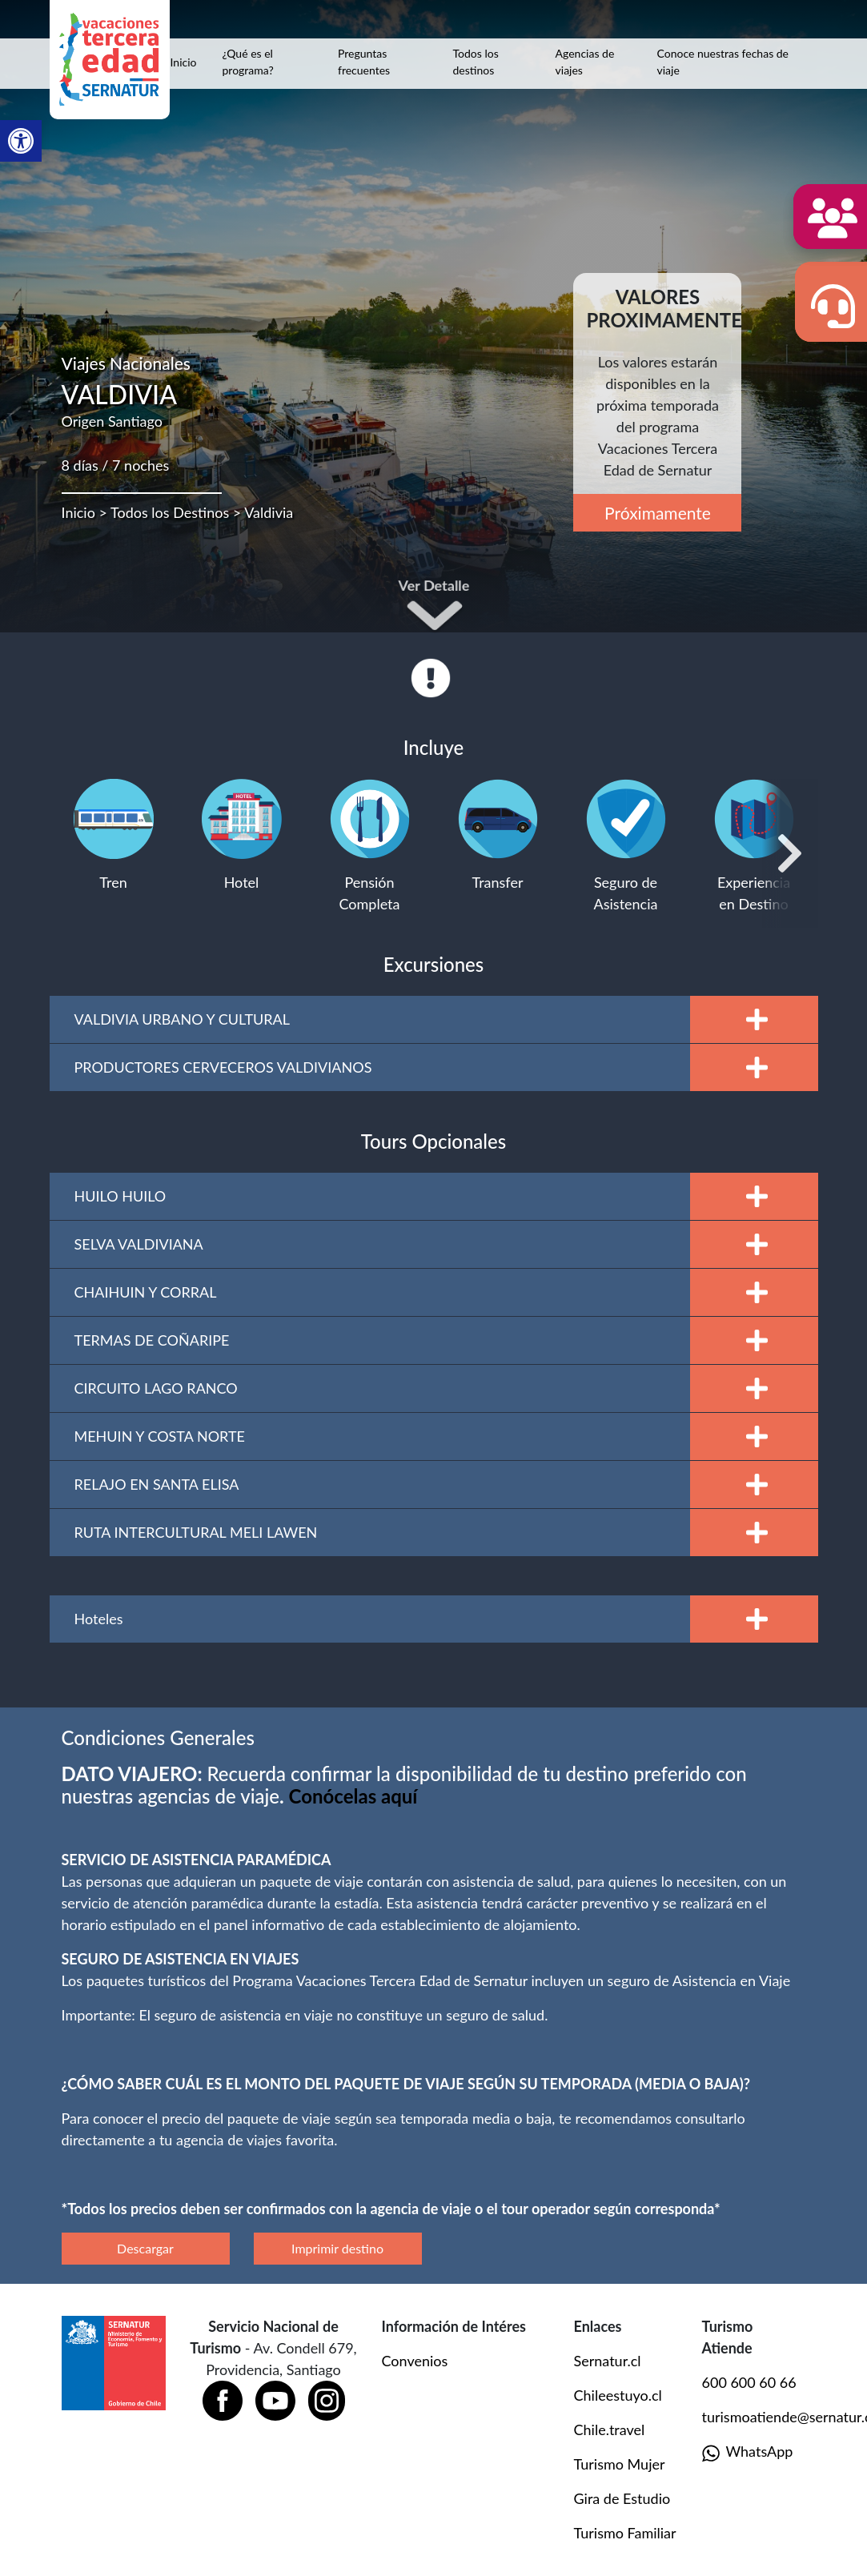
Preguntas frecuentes (364, 61)
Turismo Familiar (625, 2533)
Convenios (415, 2360)
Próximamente (657, 513)
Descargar (145, 2248)
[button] (21, 141)
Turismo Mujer (619, 2464)
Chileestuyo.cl (618, 2395)
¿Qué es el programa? (247, 61)
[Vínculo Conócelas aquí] (353, 1796)
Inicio (184, 62)
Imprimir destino (337, 2248)
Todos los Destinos (169, 512)
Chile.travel (609, 2429)
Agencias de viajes (585, 61)
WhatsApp (747, 2452)
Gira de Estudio (622, 2498)
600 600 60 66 (749, 2382)
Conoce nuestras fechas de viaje (723, 61)
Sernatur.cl (607, 2360)
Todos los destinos (476, 61)
